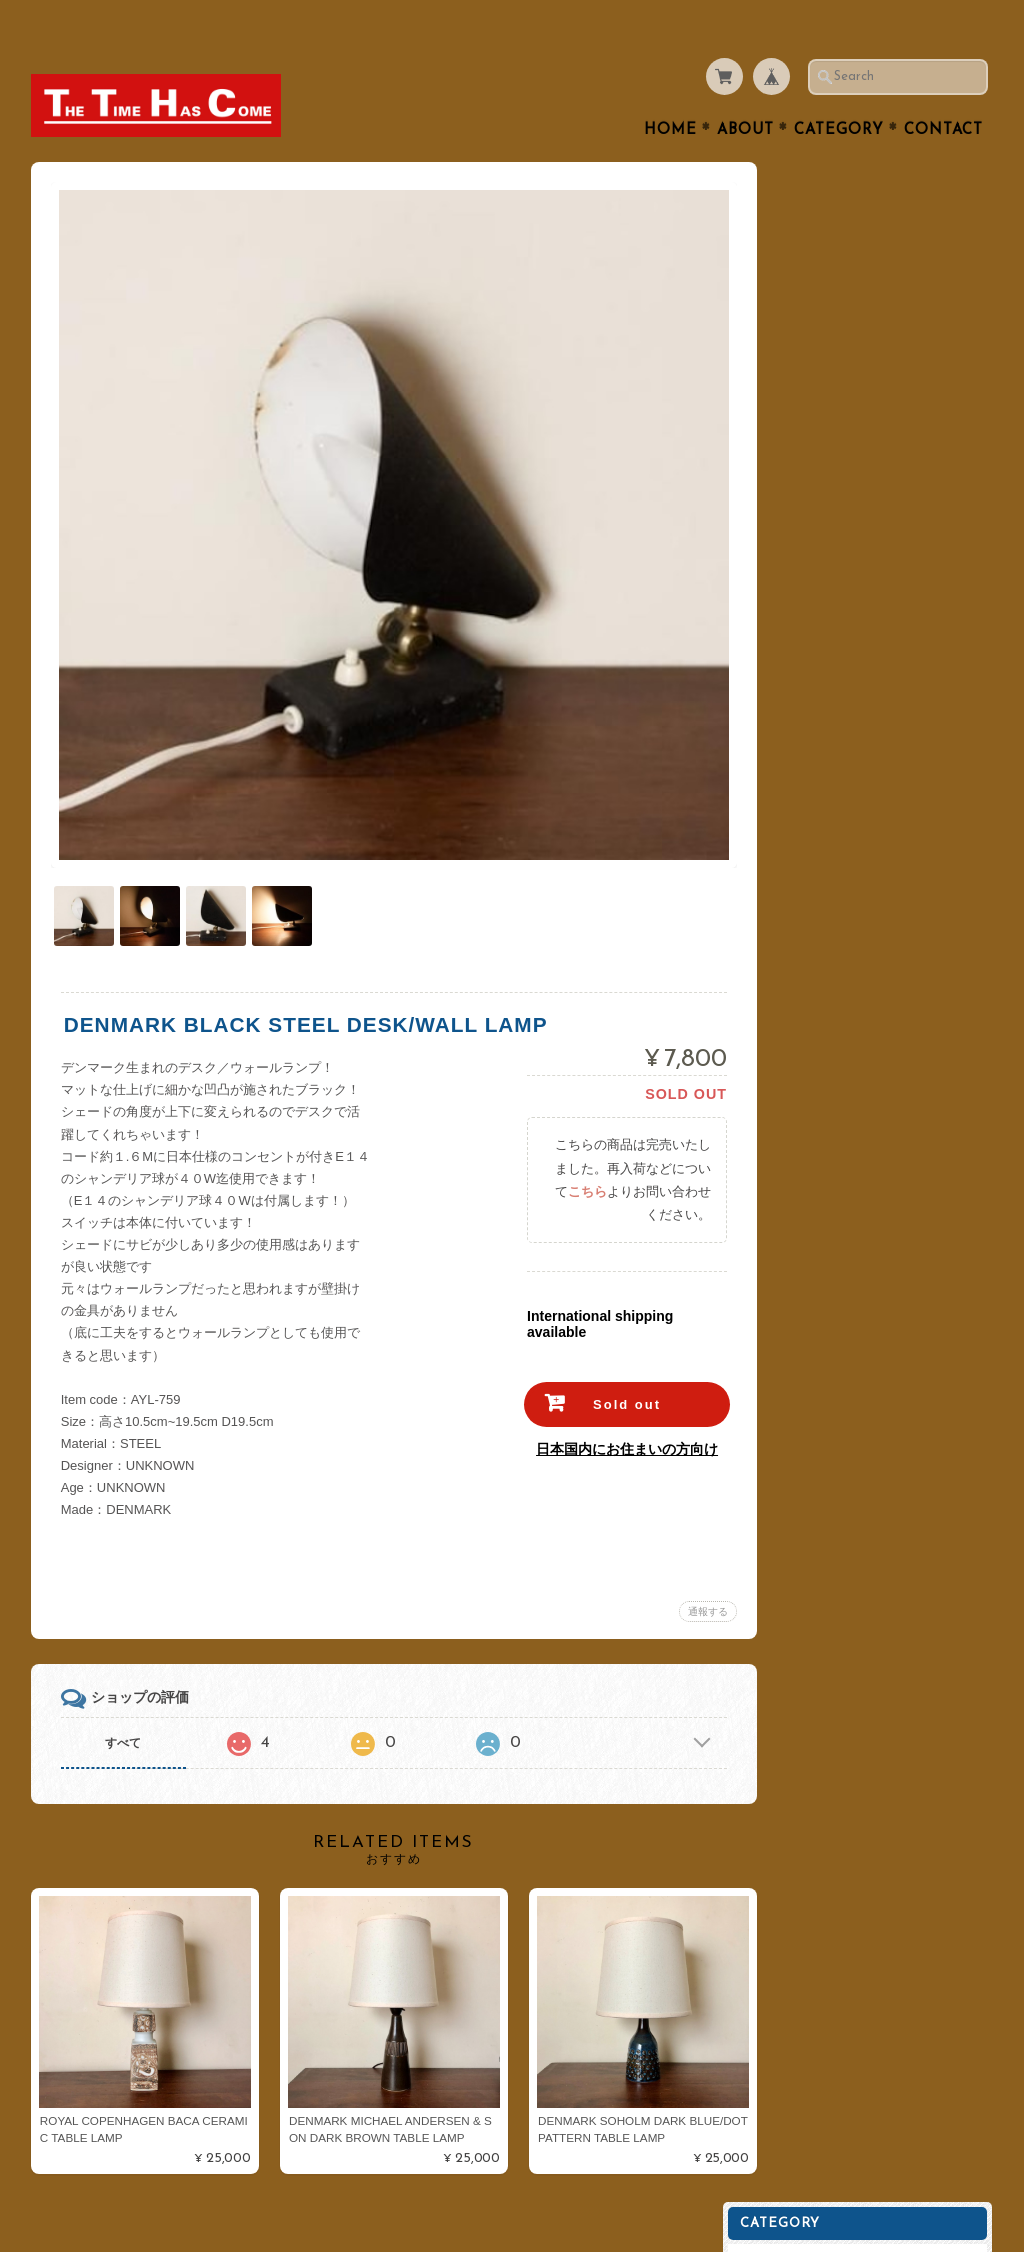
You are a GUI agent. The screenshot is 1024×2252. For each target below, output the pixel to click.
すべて (123, 1690)
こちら (573, 1138)
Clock (804, 460)
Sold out (613, 1351)
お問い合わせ (828, 939)
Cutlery (809, 223)
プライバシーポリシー (852, 979)
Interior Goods (831, 341)
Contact (943, 91)
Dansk (806, 658)
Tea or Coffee (828, 262)
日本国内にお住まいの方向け (613, 1396)
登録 (878, 1225)
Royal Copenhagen (845, 618)
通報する (694, 1558)
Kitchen (810, 302)
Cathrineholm (828, 697)
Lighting (811, 381)
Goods (806, 499)
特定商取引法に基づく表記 (864, 1019)
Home (670, 91)
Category (839, 91)
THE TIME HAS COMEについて (876, 900)
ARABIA (811, 578)
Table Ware (821, 183)
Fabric (806, 539)
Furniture (815, 420)
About (745, 91)
